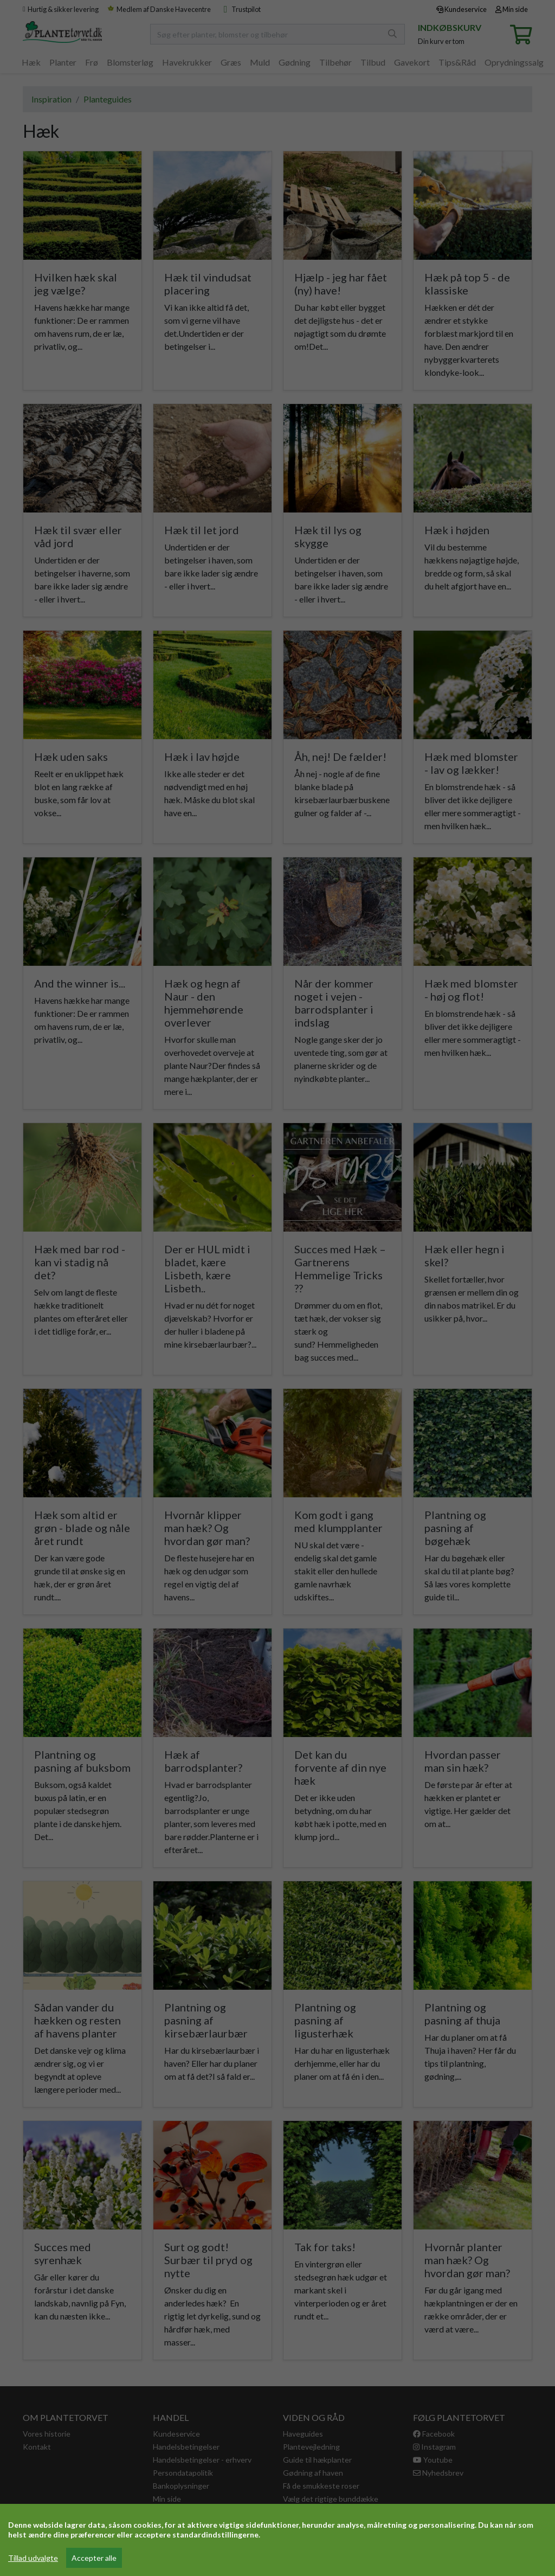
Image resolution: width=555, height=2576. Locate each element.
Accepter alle (94, 2557)
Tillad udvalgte (33, 2557)
